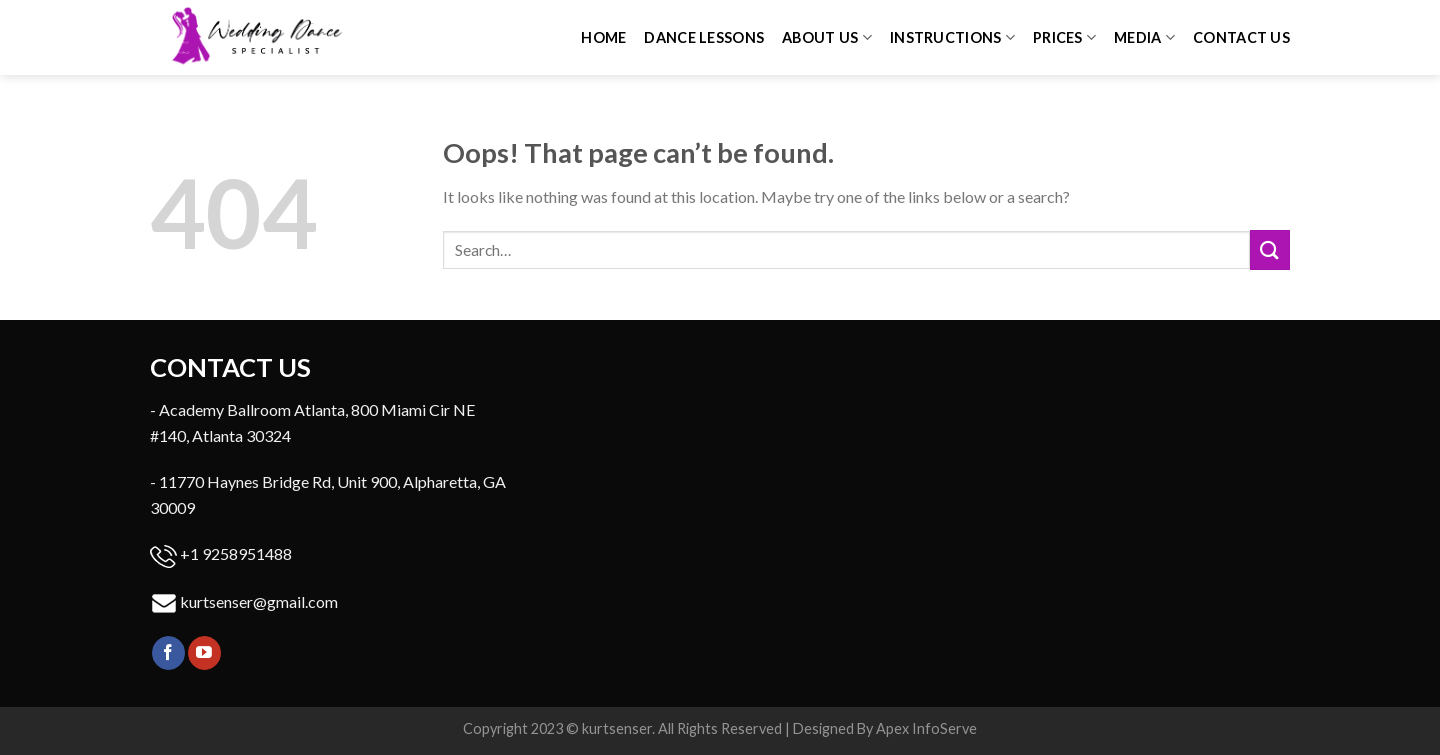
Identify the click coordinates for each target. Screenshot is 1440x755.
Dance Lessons (704, 37)
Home (603, 37)
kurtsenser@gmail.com (259, 601)
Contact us (1241, 37)
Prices (1064, 37)
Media (1144, 37)
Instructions (952, 37)
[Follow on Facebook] (168, 653)
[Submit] (1270, 249)
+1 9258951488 (236, 553)
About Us (827, 37)
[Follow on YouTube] (204, 653)
